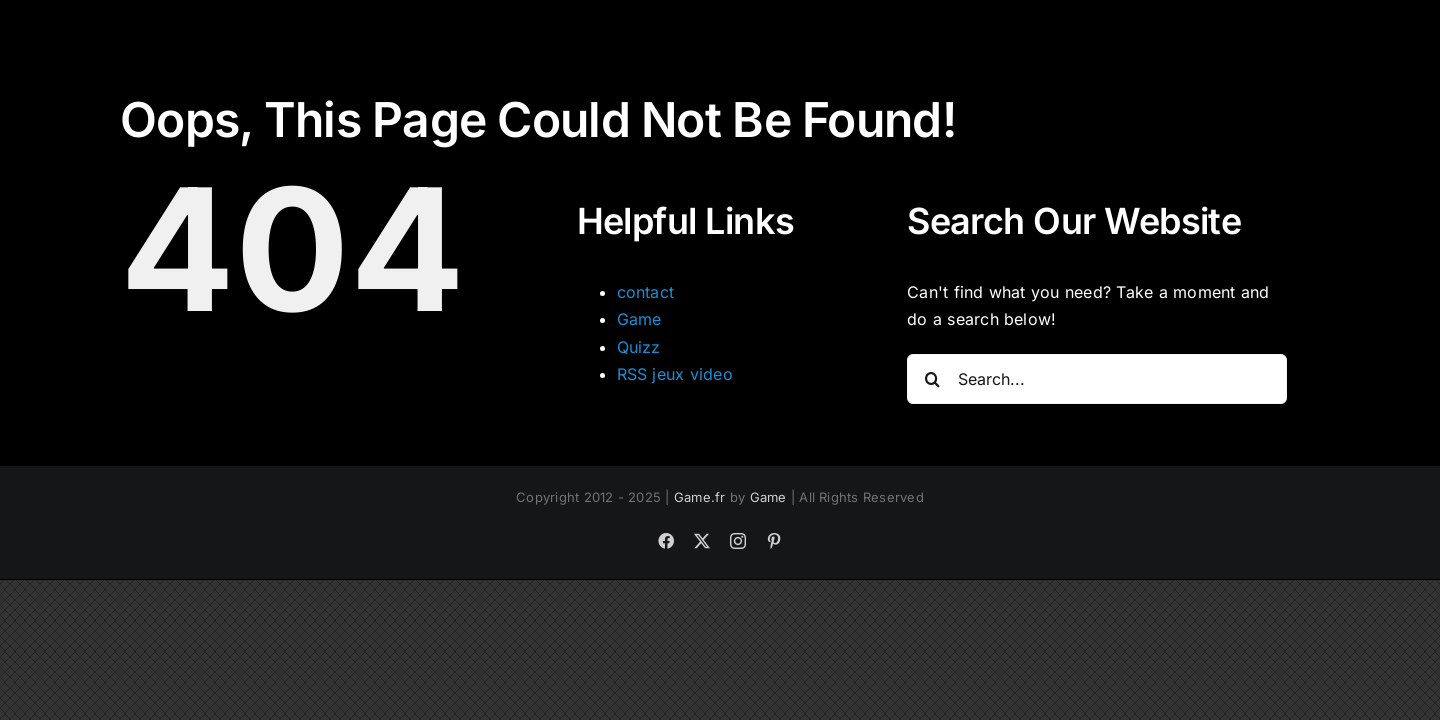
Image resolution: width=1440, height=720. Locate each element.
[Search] (932, 379)
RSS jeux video (675, 374)
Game (639, 319)
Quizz (639, 347)
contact (646, 292)
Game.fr (700, 497)
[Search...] (1097, 379)
